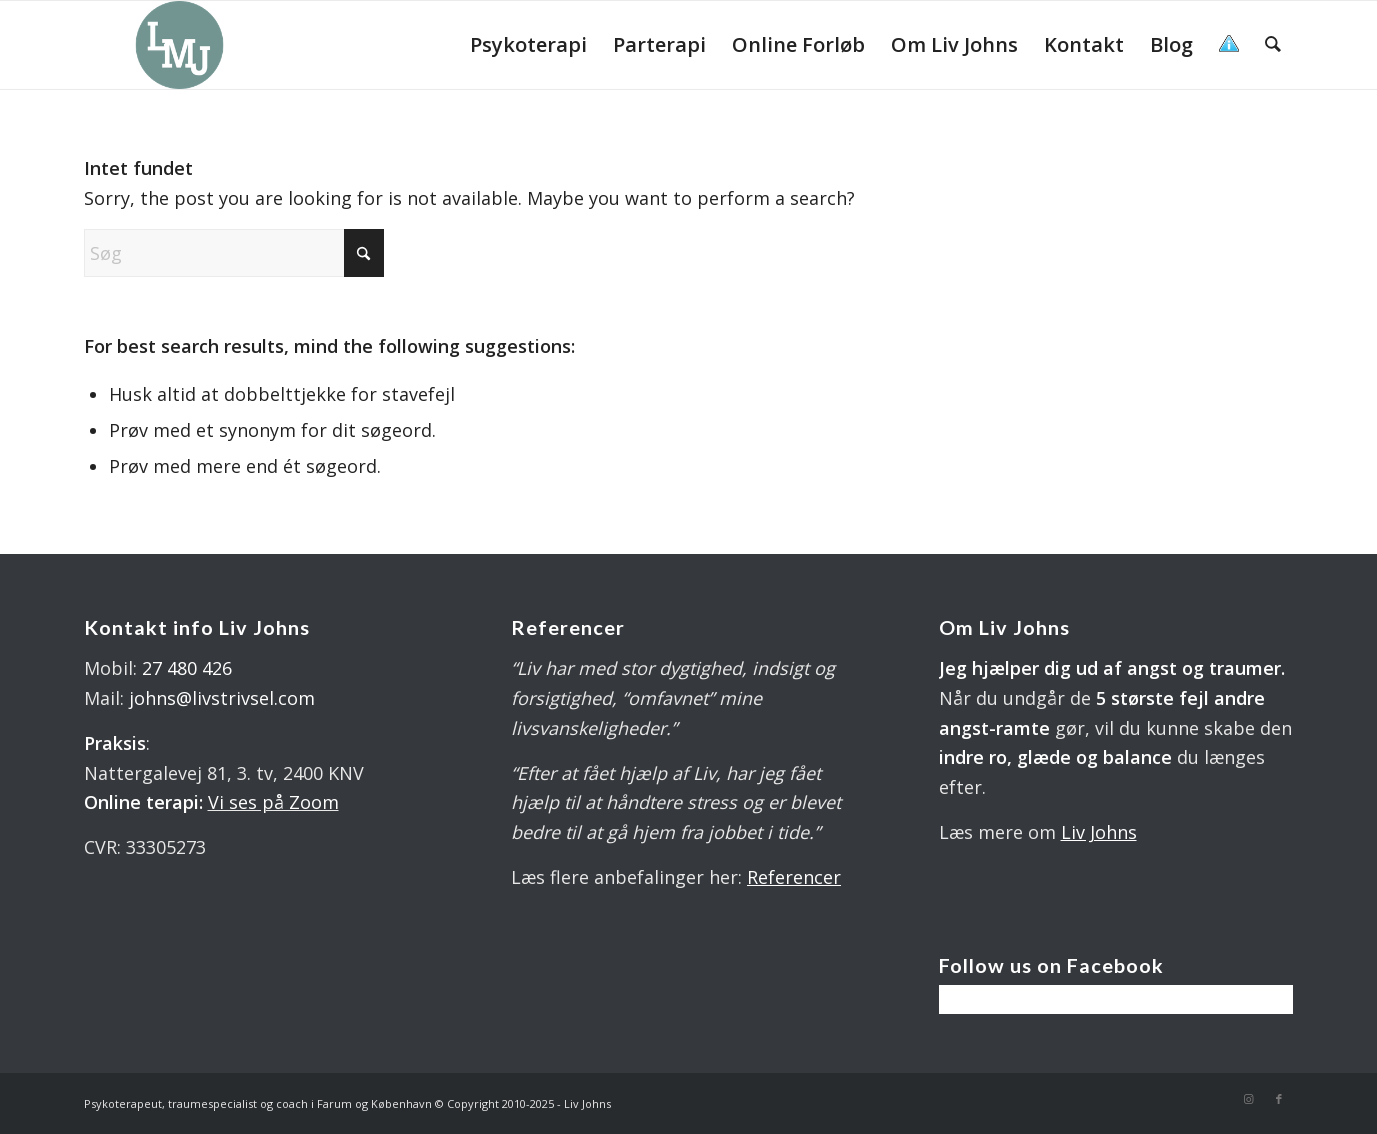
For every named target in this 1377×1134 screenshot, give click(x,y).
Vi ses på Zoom (273, 802)
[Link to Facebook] (1279, 1099)
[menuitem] (528, 45)
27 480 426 (187, 668)
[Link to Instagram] (1249, 1099)
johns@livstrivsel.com (222, 698)
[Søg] (1273, 45)
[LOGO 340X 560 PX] (180, 45)
